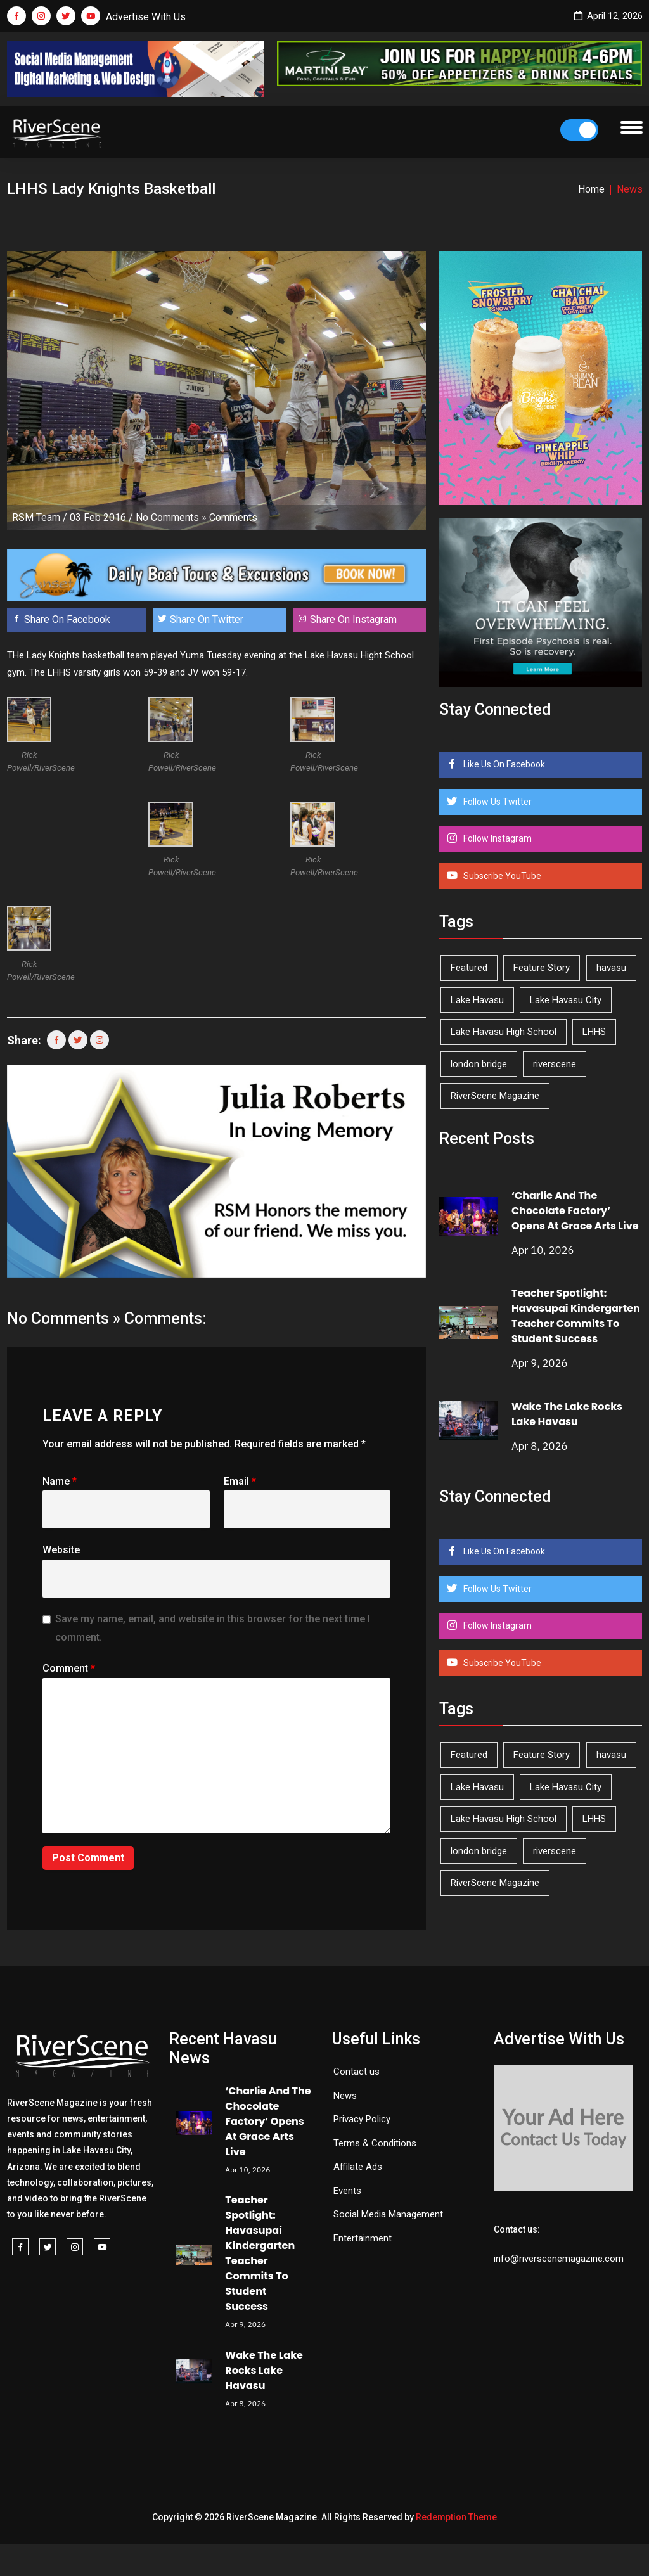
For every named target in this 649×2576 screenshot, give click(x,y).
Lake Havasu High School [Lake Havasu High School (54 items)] (503, 1031)
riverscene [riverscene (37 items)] (554, 1064)
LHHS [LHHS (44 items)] (594, 1031)
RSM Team (36, 517)
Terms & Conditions (374, 2143)
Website (61, 1550)
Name (59, 1481)
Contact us (356, 2071)
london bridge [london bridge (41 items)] (479, 1064)
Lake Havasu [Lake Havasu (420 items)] (477, 1000)
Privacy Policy (361, 2119)
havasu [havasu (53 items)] (611, 967)
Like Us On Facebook (503, 764)
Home (591, 189)
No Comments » (171, 517)
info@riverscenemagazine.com (559, 2258)
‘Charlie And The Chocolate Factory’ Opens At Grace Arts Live (575, 1210)
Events (347, 2190)
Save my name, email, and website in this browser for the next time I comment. (212, 1628)
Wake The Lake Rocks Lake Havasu (566, 1414)
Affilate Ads (357, 2166)
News (345, 2095)
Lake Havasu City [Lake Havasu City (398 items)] (565, 1000)
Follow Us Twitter (496, 802)
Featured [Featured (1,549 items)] (469, 967)
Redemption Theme (456, 2517)
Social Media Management (388, 2214)
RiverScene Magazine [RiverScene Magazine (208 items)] (495, 1095)
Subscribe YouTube (501, 876)
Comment (68, 1668)
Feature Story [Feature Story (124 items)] (541, 967)
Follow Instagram (496, 838)
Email (240, 1481)
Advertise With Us (146, 17)
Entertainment (362, 2238)
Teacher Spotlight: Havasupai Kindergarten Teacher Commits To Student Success (575, 1316)
